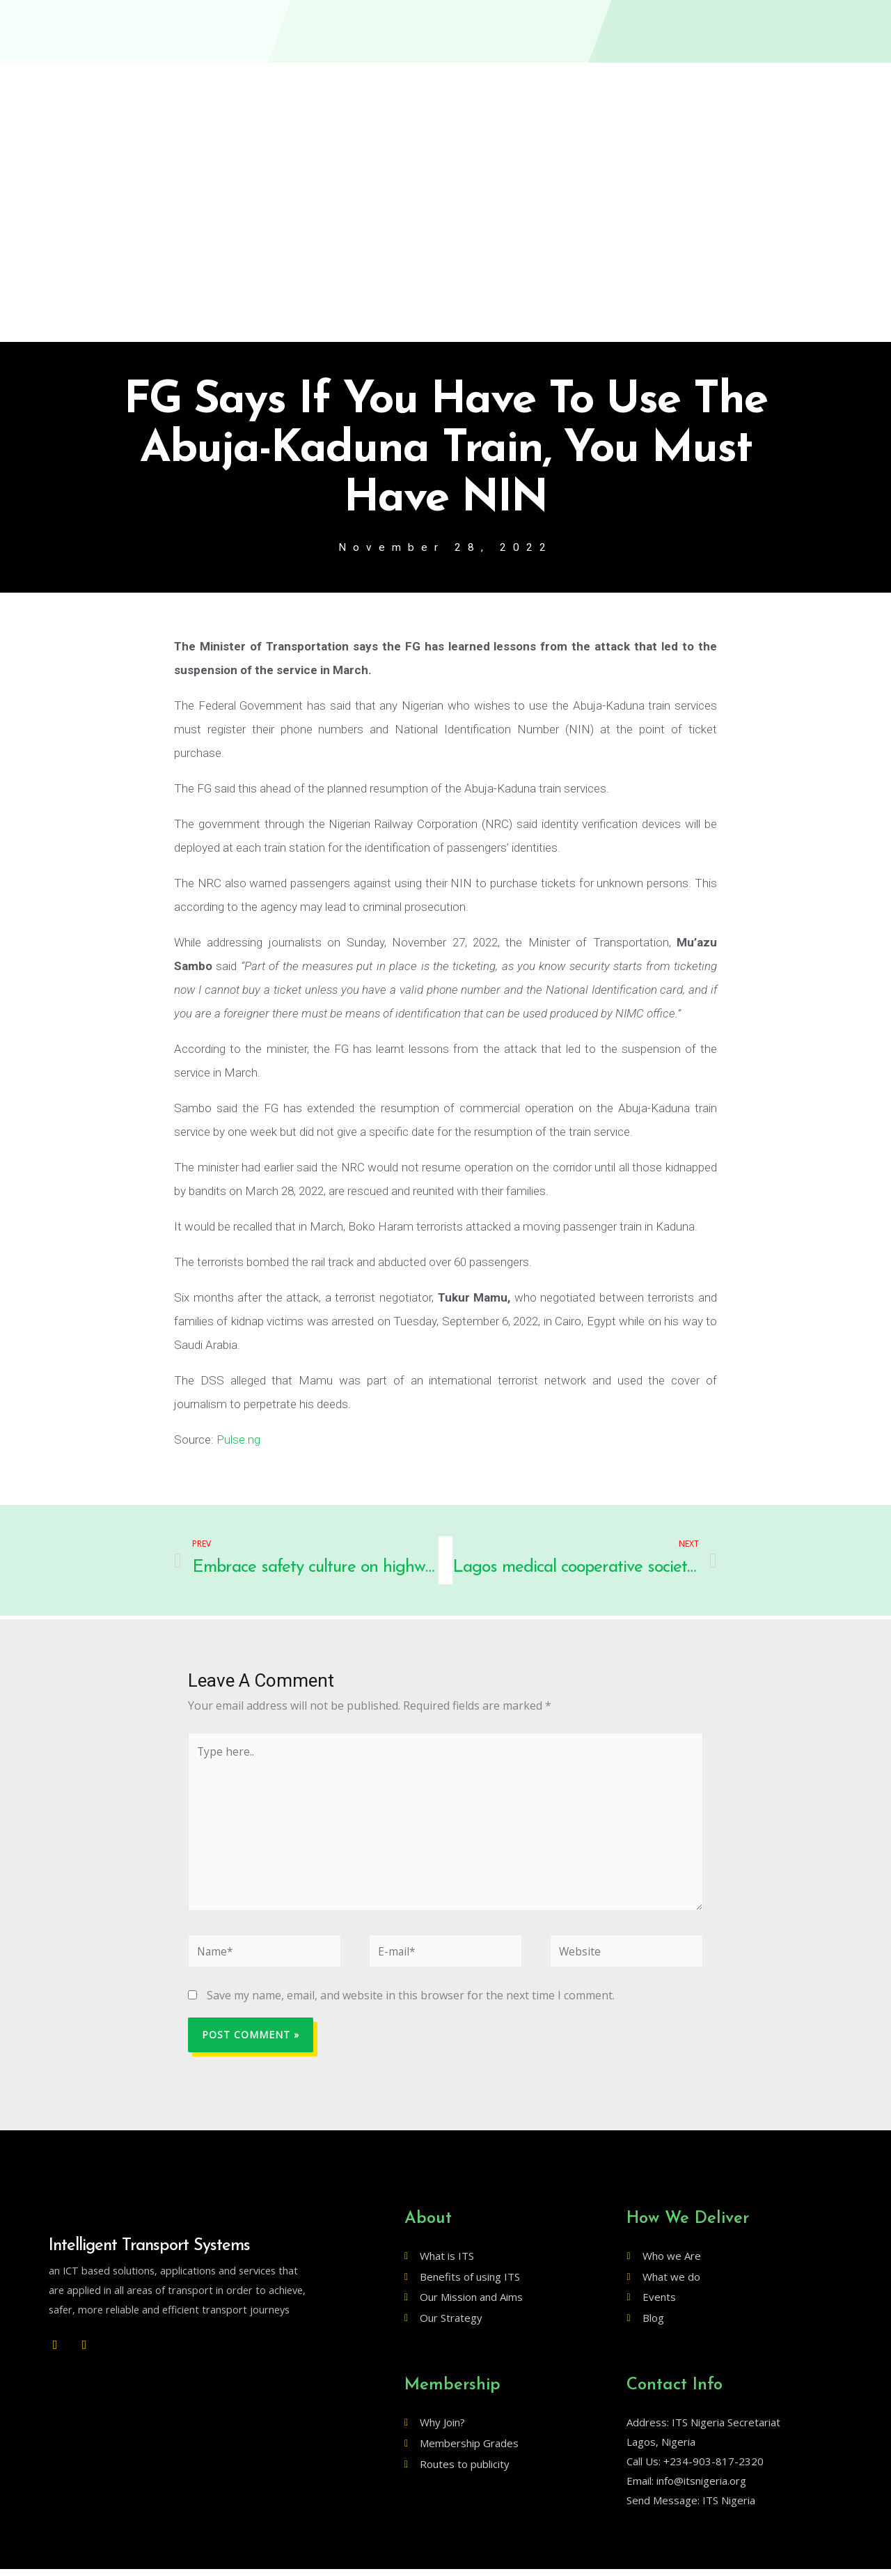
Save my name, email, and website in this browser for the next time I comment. (411, 2002)
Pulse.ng (238, 1440)
